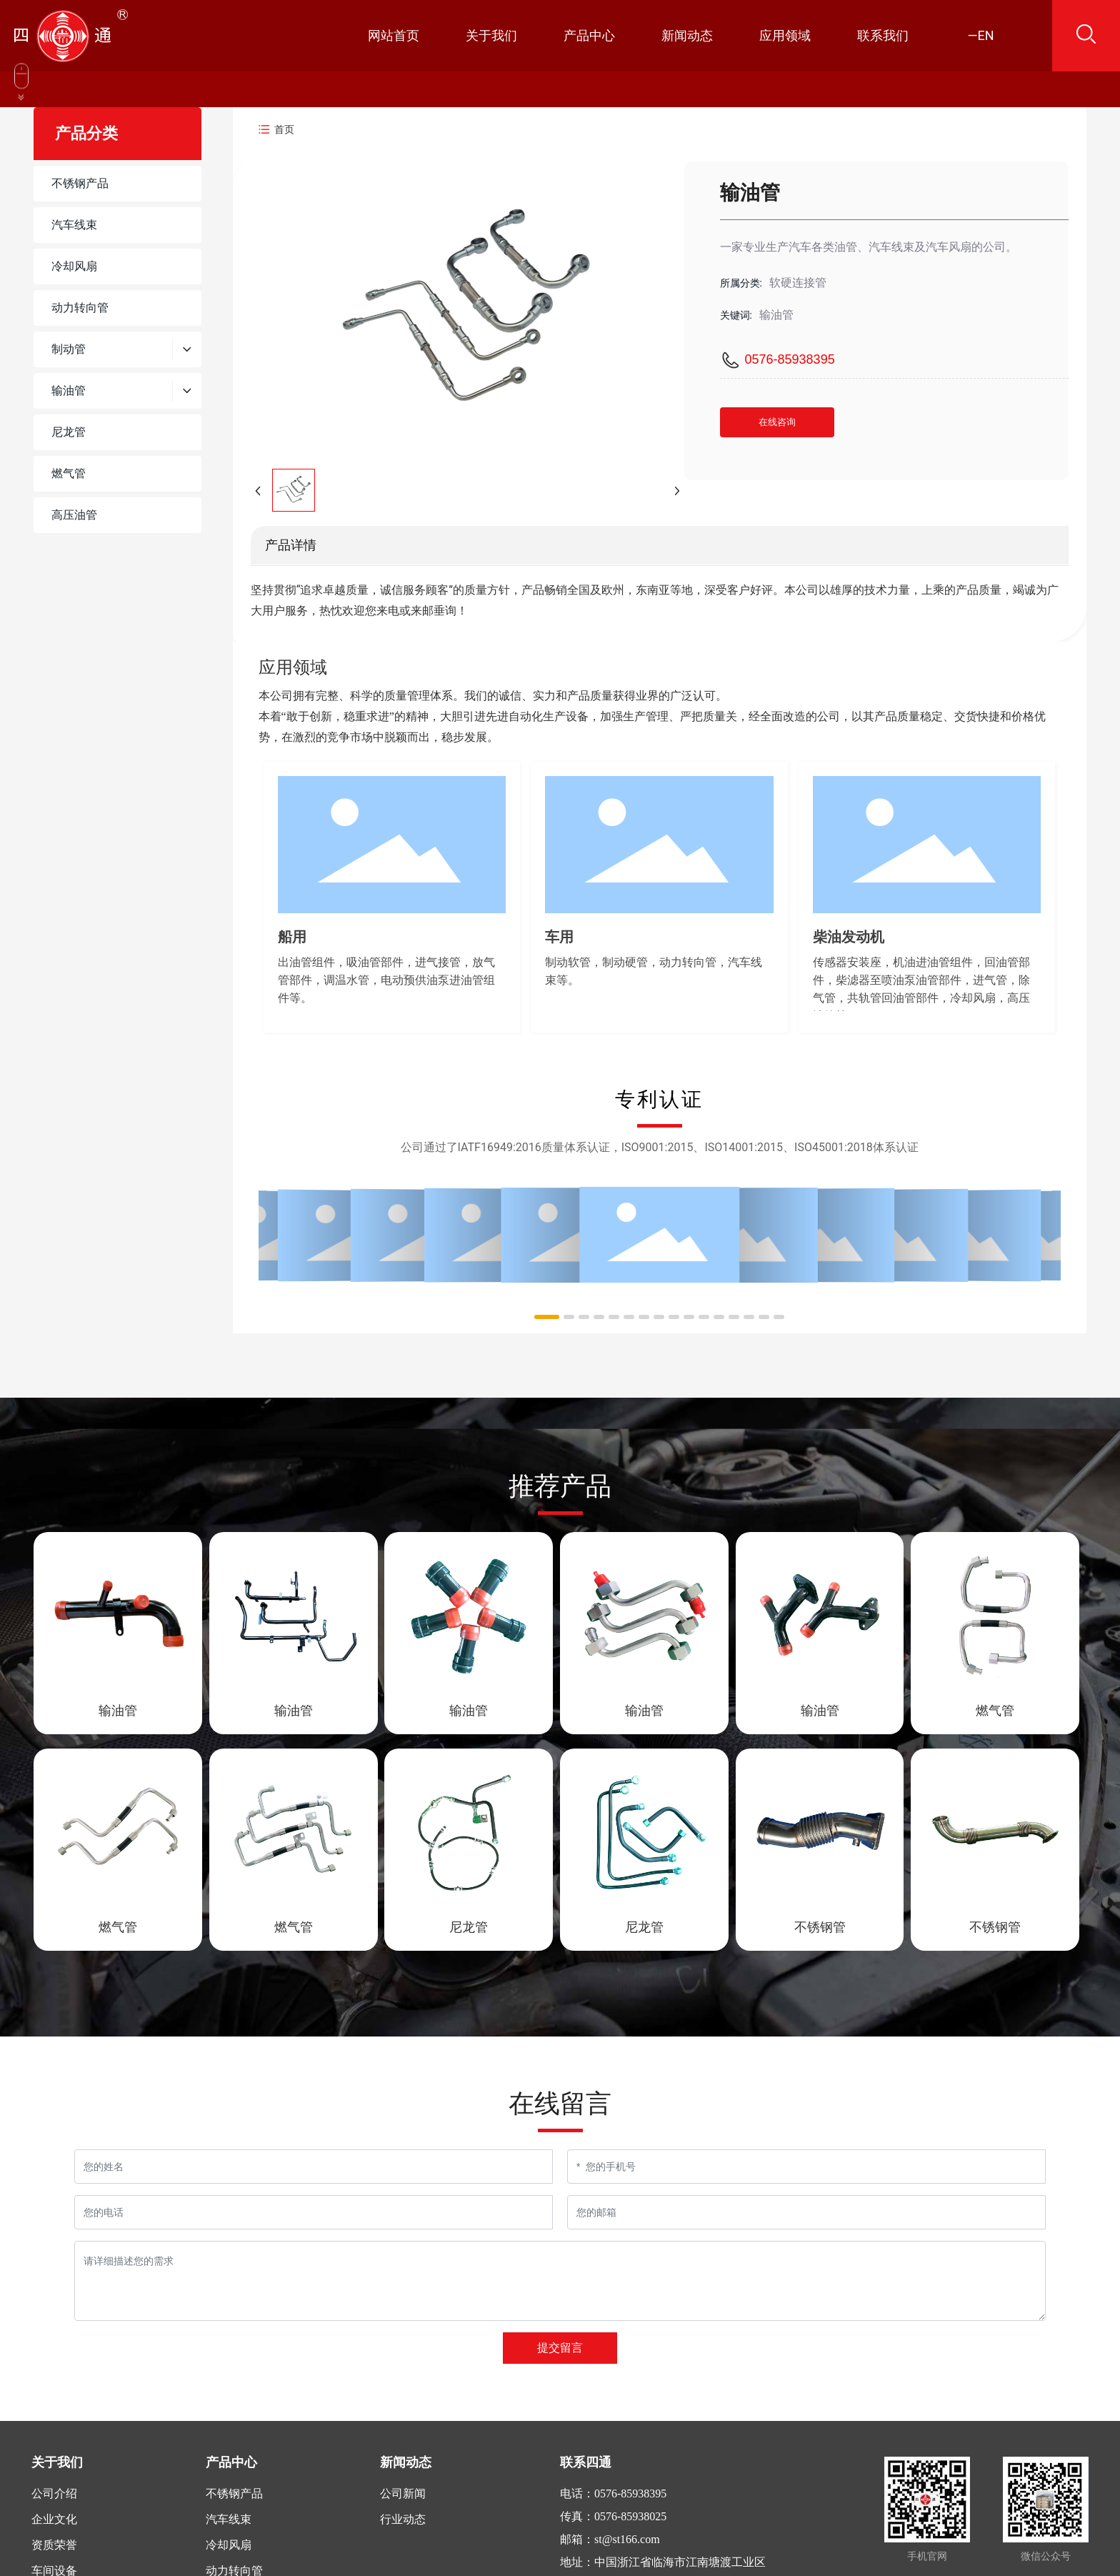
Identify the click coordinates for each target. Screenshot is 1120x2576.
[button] (546, 1317)
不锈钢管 (820, 1926)
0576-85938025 (630, 2516)
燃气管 (995, 1710)
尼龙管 (468, 1926)
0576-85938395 (790, 359)
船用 (292, 937)
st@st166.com (627, 2539)
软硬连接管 (797, 282)
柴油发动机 (848, 937)
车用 (559, 937)
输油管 (118, 1710)
